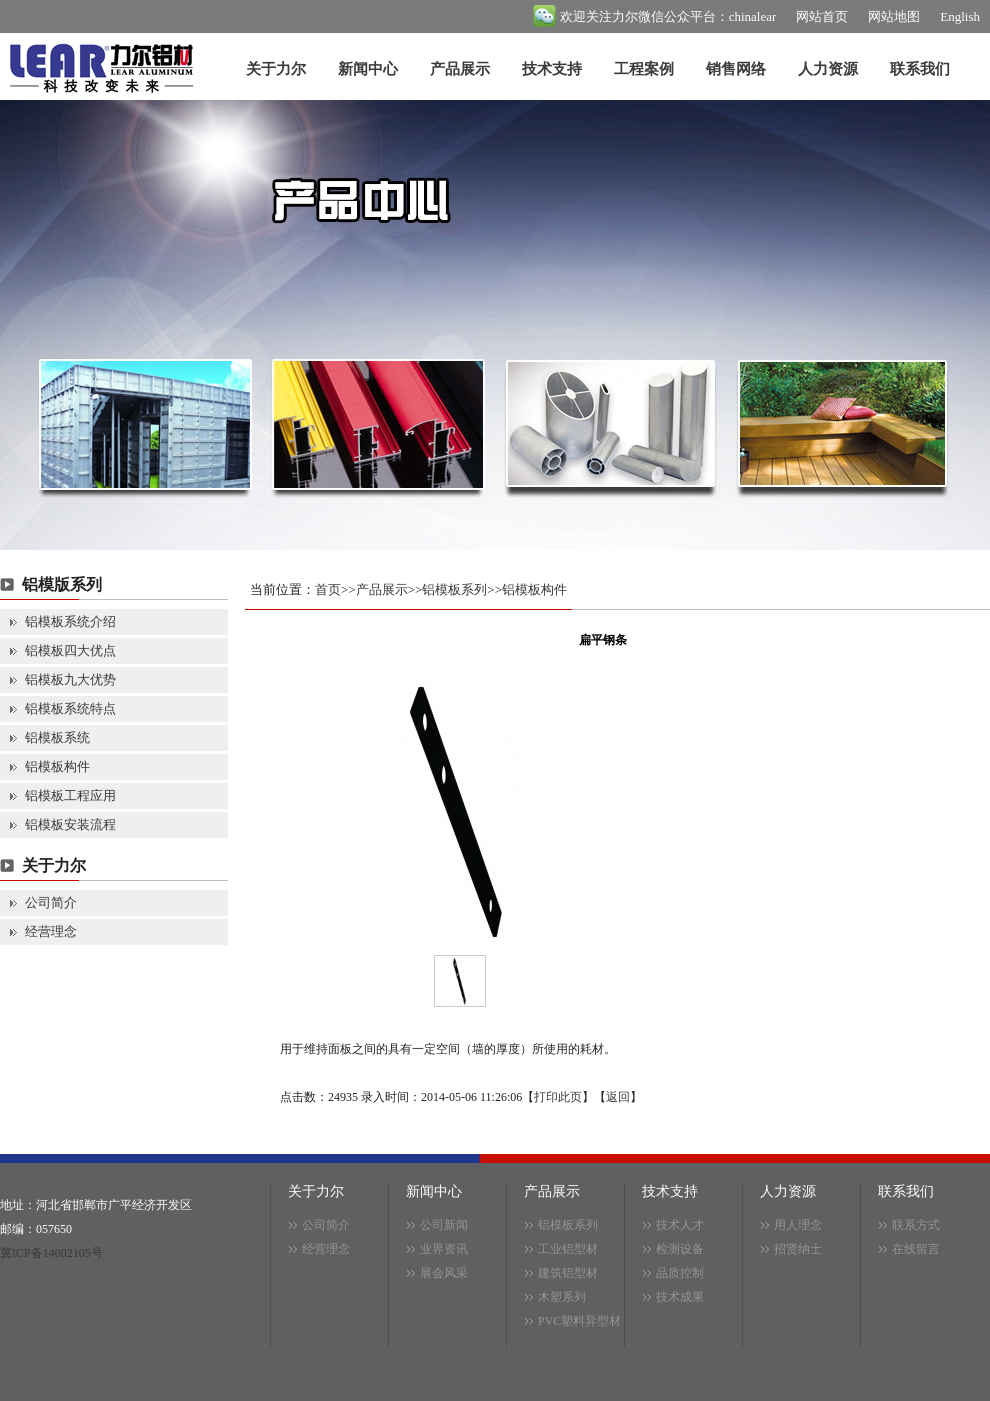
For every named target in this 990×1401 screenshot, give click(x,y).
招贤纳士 (798, 1249)
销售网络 (736, 69)
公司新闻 (444, 1225)
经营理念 (51, 931)
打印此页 (558, 1097)
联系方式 (916, 1225)
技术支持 (552, 69)
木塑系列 (562, 1297)
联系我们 (920, 69)
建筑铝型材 (568, 1273)
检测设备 (680, 1249)
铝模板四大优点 (70, 650)
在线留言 (916, 1249)
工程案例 (644, 69)
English (960, 16)
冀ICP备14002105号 (51, 1253)
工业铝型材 (568, 1249)
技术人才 (680, 1225)
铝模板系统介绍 (70, 621)
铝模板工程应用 (70, 795)
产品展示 (460, 69)
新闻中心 (368, 69)
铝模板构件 (57, 766)
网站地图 (894, 16)
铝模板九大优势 (70, 679)
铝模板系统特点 (70, 708)
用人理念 (798, 1225)
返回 (618, 1097)
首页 (328, 589)
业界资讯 (444, 1249)
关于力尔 (276, 69)
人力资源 (828, 69)
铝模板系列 (454, 589)
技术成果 (680, 1297)
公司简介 (51, 902)
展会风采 (444, 1273)
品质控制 (680, 1273)
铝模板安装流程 (70, 824)
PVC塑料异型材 (579, 1321)
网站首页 (822, 16)
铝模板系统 (57, 737)
